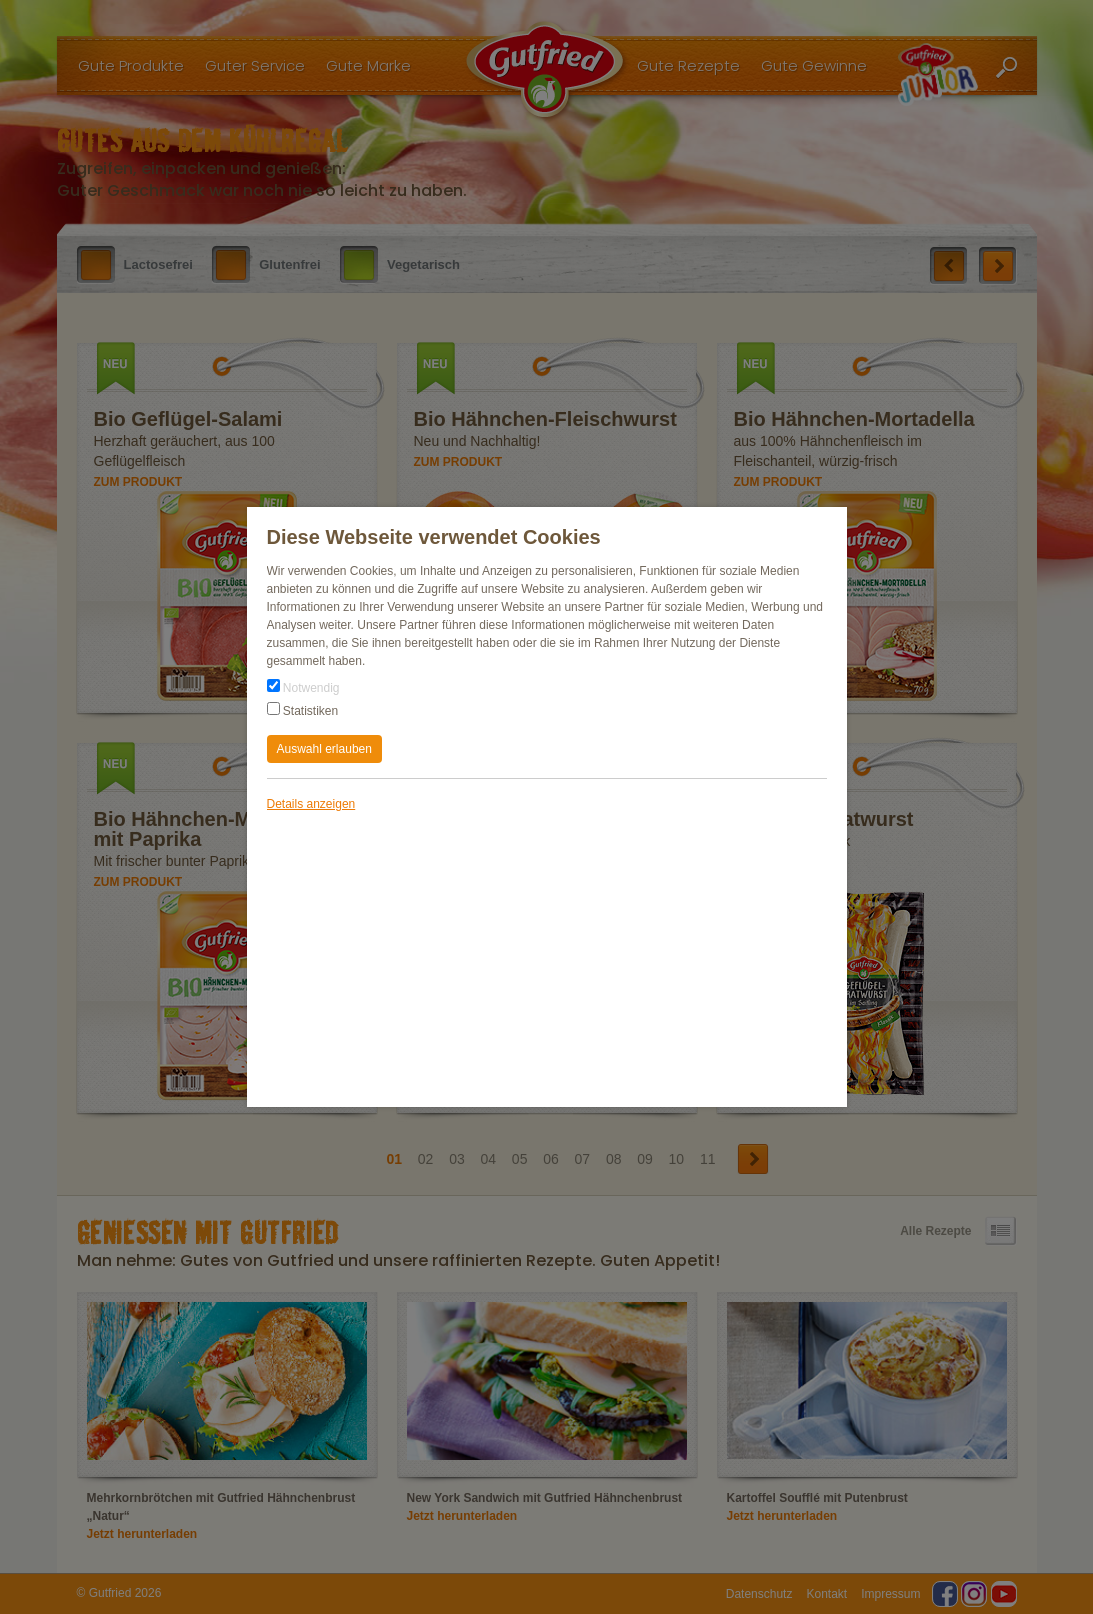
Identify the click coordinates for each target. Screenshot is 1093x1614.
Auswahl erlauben (324, 749)
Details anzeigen (311, 804)
